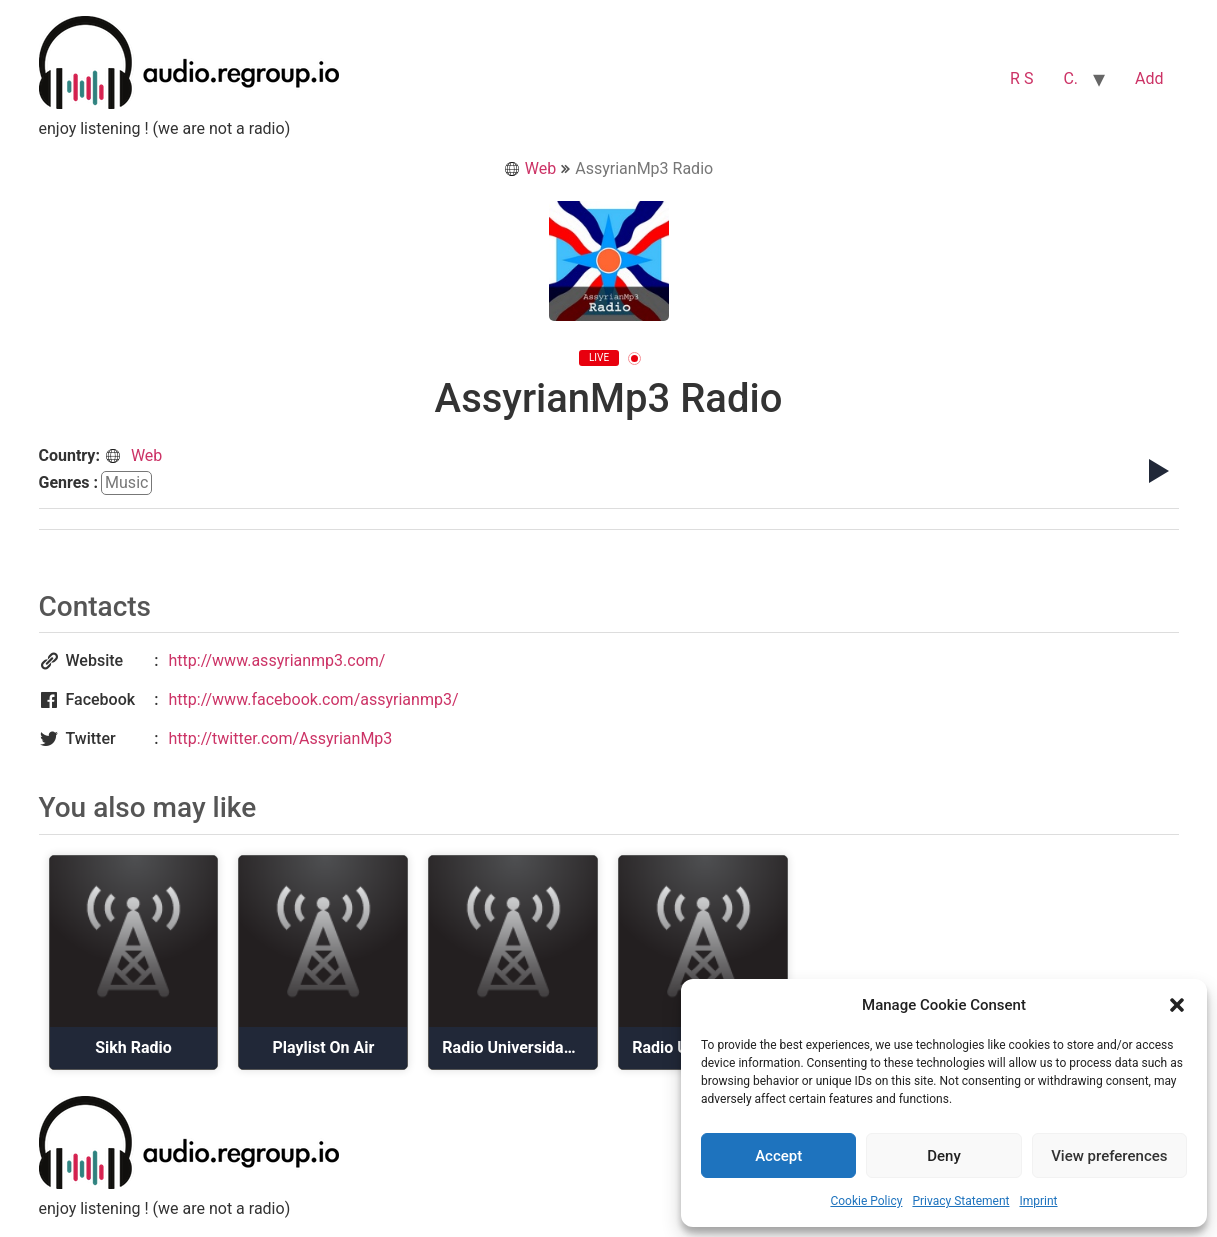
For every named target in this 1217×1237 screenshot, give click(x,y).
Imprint (1038, 1201)
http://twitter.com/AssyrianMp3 (281, 738)
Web (530, 168)
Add (1149, 78)
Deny (944, 1156)
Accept (778, 1156)
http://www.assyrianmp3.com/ (277, 660)
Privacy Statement (960, 1201)
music (126, 482)
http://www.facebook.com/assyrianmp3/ (314, 699)
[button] (1177, 1005)
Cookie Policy (866, 1201)
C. (1070, 78)
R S (1021, 78)
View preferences (1109, 1156)
